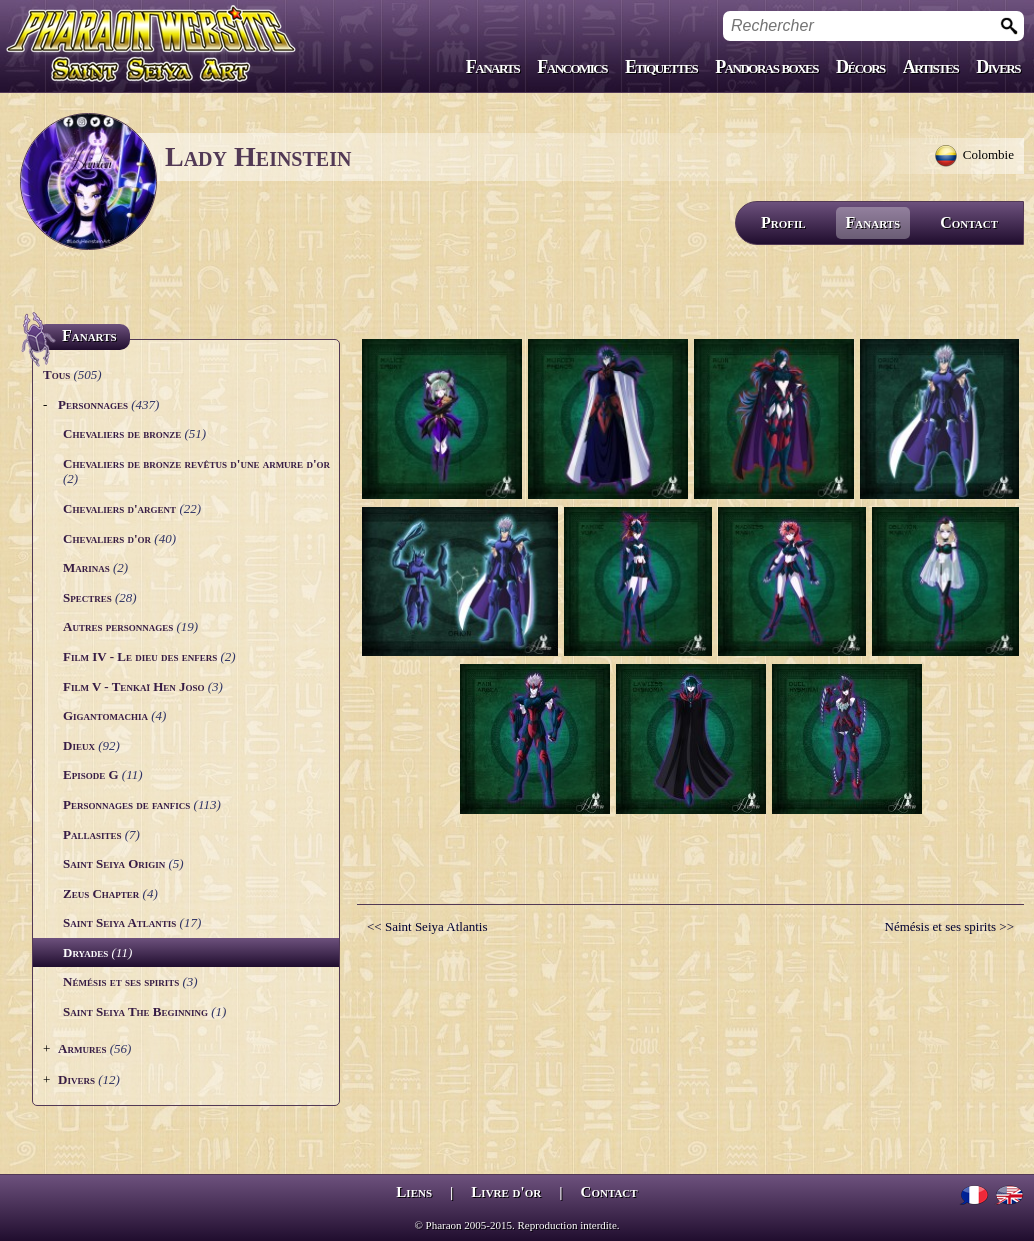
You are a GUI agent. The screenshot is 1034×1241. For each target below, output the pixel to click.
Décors (860, 67)
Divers (998, 67)
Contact (969, 222)
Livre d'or (506, 1192)
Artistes (930, 67)
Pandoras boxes (766, 67)
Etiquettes (661, 67)
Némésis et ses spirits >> (950, 926)
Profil (783, 222)
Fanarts (493, 67)
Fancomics (572, 67)
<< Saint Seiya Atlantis (427, 926)
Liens (414, 1192)
